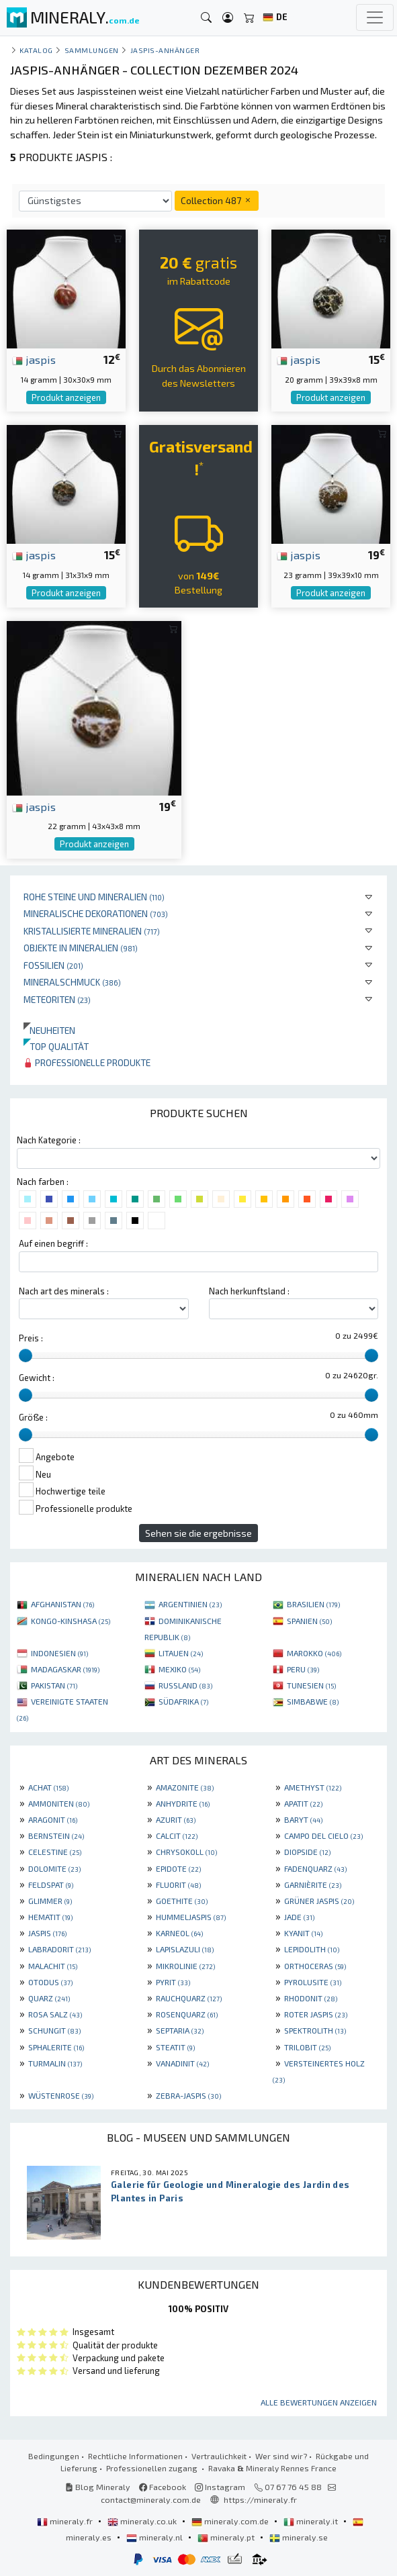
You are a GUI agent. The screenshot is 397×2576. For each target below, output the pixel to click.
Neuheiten (49, 1030)
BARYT (303, 1819)
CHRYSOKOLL (186, 1851)
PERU (303, 1669)
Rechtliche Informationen (135, 2456)
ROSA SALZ (55, 2014)
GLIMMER (50, 1900)
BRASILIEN (313, 1604)
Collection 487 (217, 200)
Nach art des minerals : (64, 1291)
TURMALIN (55, 2063)
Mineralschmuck (72, 982)
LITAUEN (181, 1653)
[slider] (25, 1355)
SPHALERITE (56, 2047)
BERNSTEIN (56, 1835)
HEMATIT (50, 1916)
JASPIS (47, 1933)
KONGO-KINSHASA (70, 1620)
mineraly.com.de (231, 2521)
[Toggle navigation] (375, 17)
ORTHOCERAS (315, 1965)
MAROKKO (314, 1653)
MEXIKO (179, 1669)
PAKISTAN (54, 1685)
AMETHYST (312, 1787)
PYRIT (173, 1982)
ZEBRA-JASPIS (188, 2095)
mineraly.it (311, 2521)
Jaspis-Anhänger (165, 50)
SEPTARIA (180, 2030)
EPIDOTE (178, 1868)
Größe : (33, 1417)
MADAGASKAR (65, 1669)
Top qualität (56, 1046)
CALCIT (176, 1835)
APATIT (303, 1803)
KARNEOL (179, 1933)
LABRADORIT (59, 1949)
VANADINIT (182, 2063)
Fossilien (53, 965)
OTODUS (50, 1982)
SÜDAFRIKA (183, 1701)
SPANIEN (309, 1620)
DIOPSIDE (307, 1851)
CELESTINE (54, 1851)
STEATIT (175, 2047)
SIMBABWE (313, 1701)
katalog (36, 50)
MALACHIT (52, 1965)
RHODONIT (310, 1998)
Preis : (31, 1338)
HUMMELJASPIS (191, 1916)
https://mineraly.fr (260, 2499)
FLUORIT (178, 1884)
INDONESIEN (59, 1653)
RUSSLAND (185, 1685)
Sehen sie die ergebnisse (198, 1533)
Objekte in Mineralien (81, 947)
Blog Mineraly (97, 2486)
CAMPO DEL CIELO (323, 1835)
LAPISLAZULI (185, 1949)
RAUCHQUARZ (189, 1998)
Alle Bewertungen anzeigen (319, 2402)
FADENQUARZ (315, 1868)
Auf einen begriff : (53, 1243)
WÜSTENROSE (60, 2095)
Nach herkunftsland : (249, 1291)
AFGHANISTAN (62, 1604)
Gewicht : (36, 1377)
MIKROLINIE (185, 1965)
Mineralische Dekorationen (96, 913)
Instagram (220, 2486)
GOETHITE (182, 1900)
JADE (299, 1916)
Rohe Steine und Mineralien (94, 896)
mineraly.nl (155, 2537)
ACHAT (48, 1787)
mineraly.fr (66, 2521)
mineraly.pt (227, 2537)
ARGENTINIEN (190, 1604)
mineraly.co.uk (143, 2521)
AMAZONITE (185, 1787)
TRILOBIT (307, 2047)
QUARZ (49, 1998)
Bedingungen (53, 2456)
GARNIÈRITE (312, 1884)
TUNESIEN (311, 1685)
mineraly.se (298, 2537)
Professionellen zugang (153, 2468)
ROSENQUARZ (187, 2014)
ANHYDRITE (183, 1803)
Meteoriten (57, 999)
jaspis (34, 359)
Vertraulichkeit (219, 2456)
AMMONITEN (58, 1803)
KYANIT (303, 1933)
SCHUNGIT (54, 2030)
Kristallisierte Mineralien (92, 931)
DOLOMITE (54, 1868)
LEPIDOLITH (311, 1949)
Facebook (162, 2486)
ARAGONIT (52, 1819)
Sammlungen (91, 50)
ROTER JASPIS (315, 2014)
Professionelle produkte (87, 1062)
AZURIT (175, 1819)
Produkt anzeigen (66, 397)
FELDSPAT (50, 1884)
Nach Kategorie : (49, 1140)
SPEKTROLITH (315, 2030)
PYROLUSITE (312, 1982)
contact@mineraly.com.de (151, 2499)
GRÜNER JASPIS (319, 1900)
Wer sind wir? (281, 2456)
